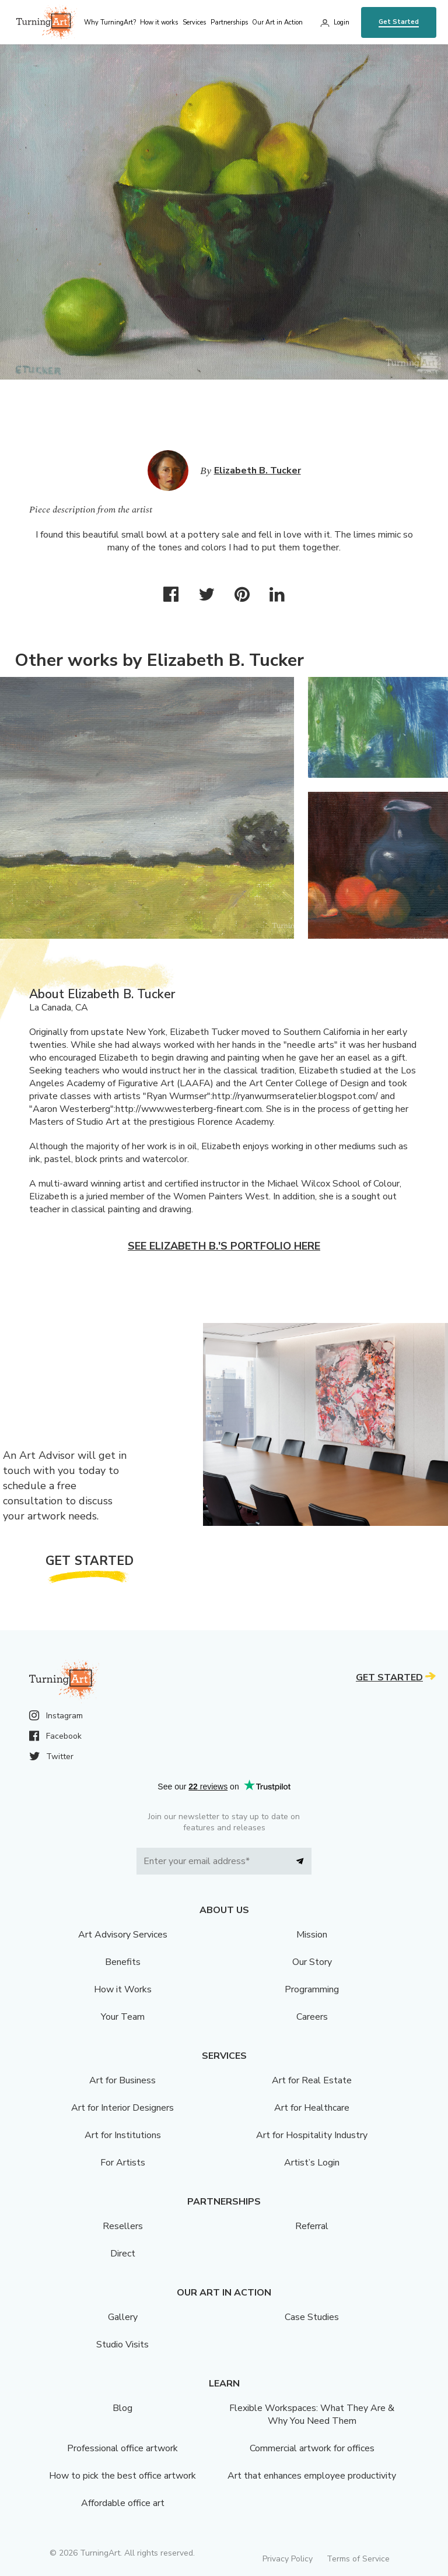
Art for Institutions (123, 2135)
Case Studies (312, 2317)
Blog (122, 2408)
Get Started (399, 21)
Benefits (123, 1962)
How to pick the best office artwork (122, 2475)
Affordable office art (122, 2503)
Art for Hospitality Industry (312, 2135)
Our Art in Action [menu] (277, 22)
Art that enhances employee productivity (312, 2475)
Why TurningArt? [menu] (110, 22)
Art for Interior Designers (122, 2107)
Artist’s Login (312, 2162)
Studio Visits (122, 2344)
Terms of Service (358, 2558)
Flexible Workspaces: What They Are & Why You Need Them (311, 2414)
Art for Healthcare (311, 2107)
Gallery (123, 2317)
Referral (311, 2226)
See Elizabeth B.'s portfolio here (224, 1246)
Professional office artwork (122, 2448)
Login (341, 22)
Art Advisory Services (122, 1934)
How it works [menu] (159, 22)
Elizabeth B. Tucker (257, 470)
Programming (312, 1989)
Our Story (312, 1962)
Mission (311, 1934)
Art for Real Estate (312, 2080)
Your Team (123, 2016)
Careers (312, 2016)
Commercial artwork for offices (312, 2448)
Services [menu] (194, 22)
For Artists (122, 2162)
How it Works (123, 1989)
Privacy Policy (287, 2558)
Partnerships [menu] (229, 22)
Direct (122, 2253)
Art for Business (122, 2080)
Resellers (123, 2226)
